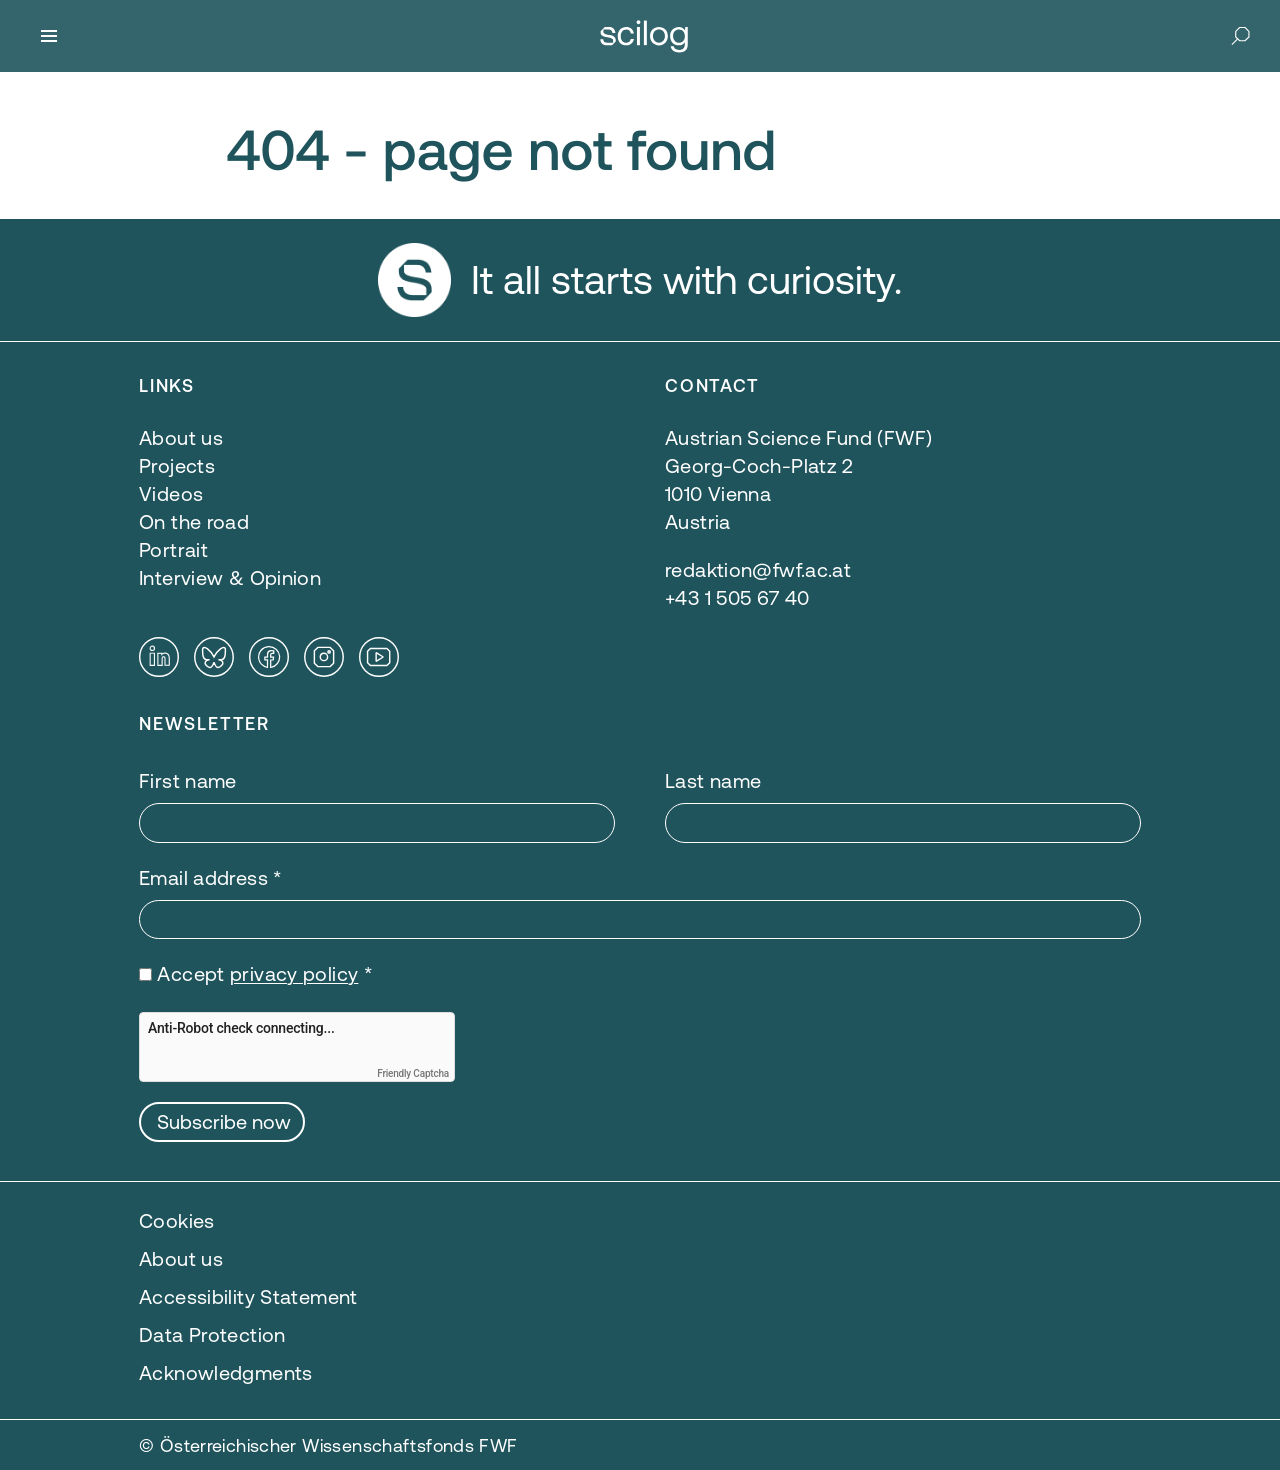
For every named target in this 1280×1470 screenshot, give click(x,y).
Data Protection (212, 1334)
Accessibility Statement (248, 1296)
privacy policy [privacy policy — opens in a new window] (294, 973)
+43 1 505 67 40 (737, 597)
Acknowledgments (226, 1372)
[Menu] (49, 36)
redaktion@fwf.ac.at (758, 569)
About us (181, 1258)
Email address (211, 877)
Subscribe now (224, 1121)
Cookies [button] (177, 1220)
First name (188, 780)
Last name (713, 780)
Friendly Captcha (413, 1073)
